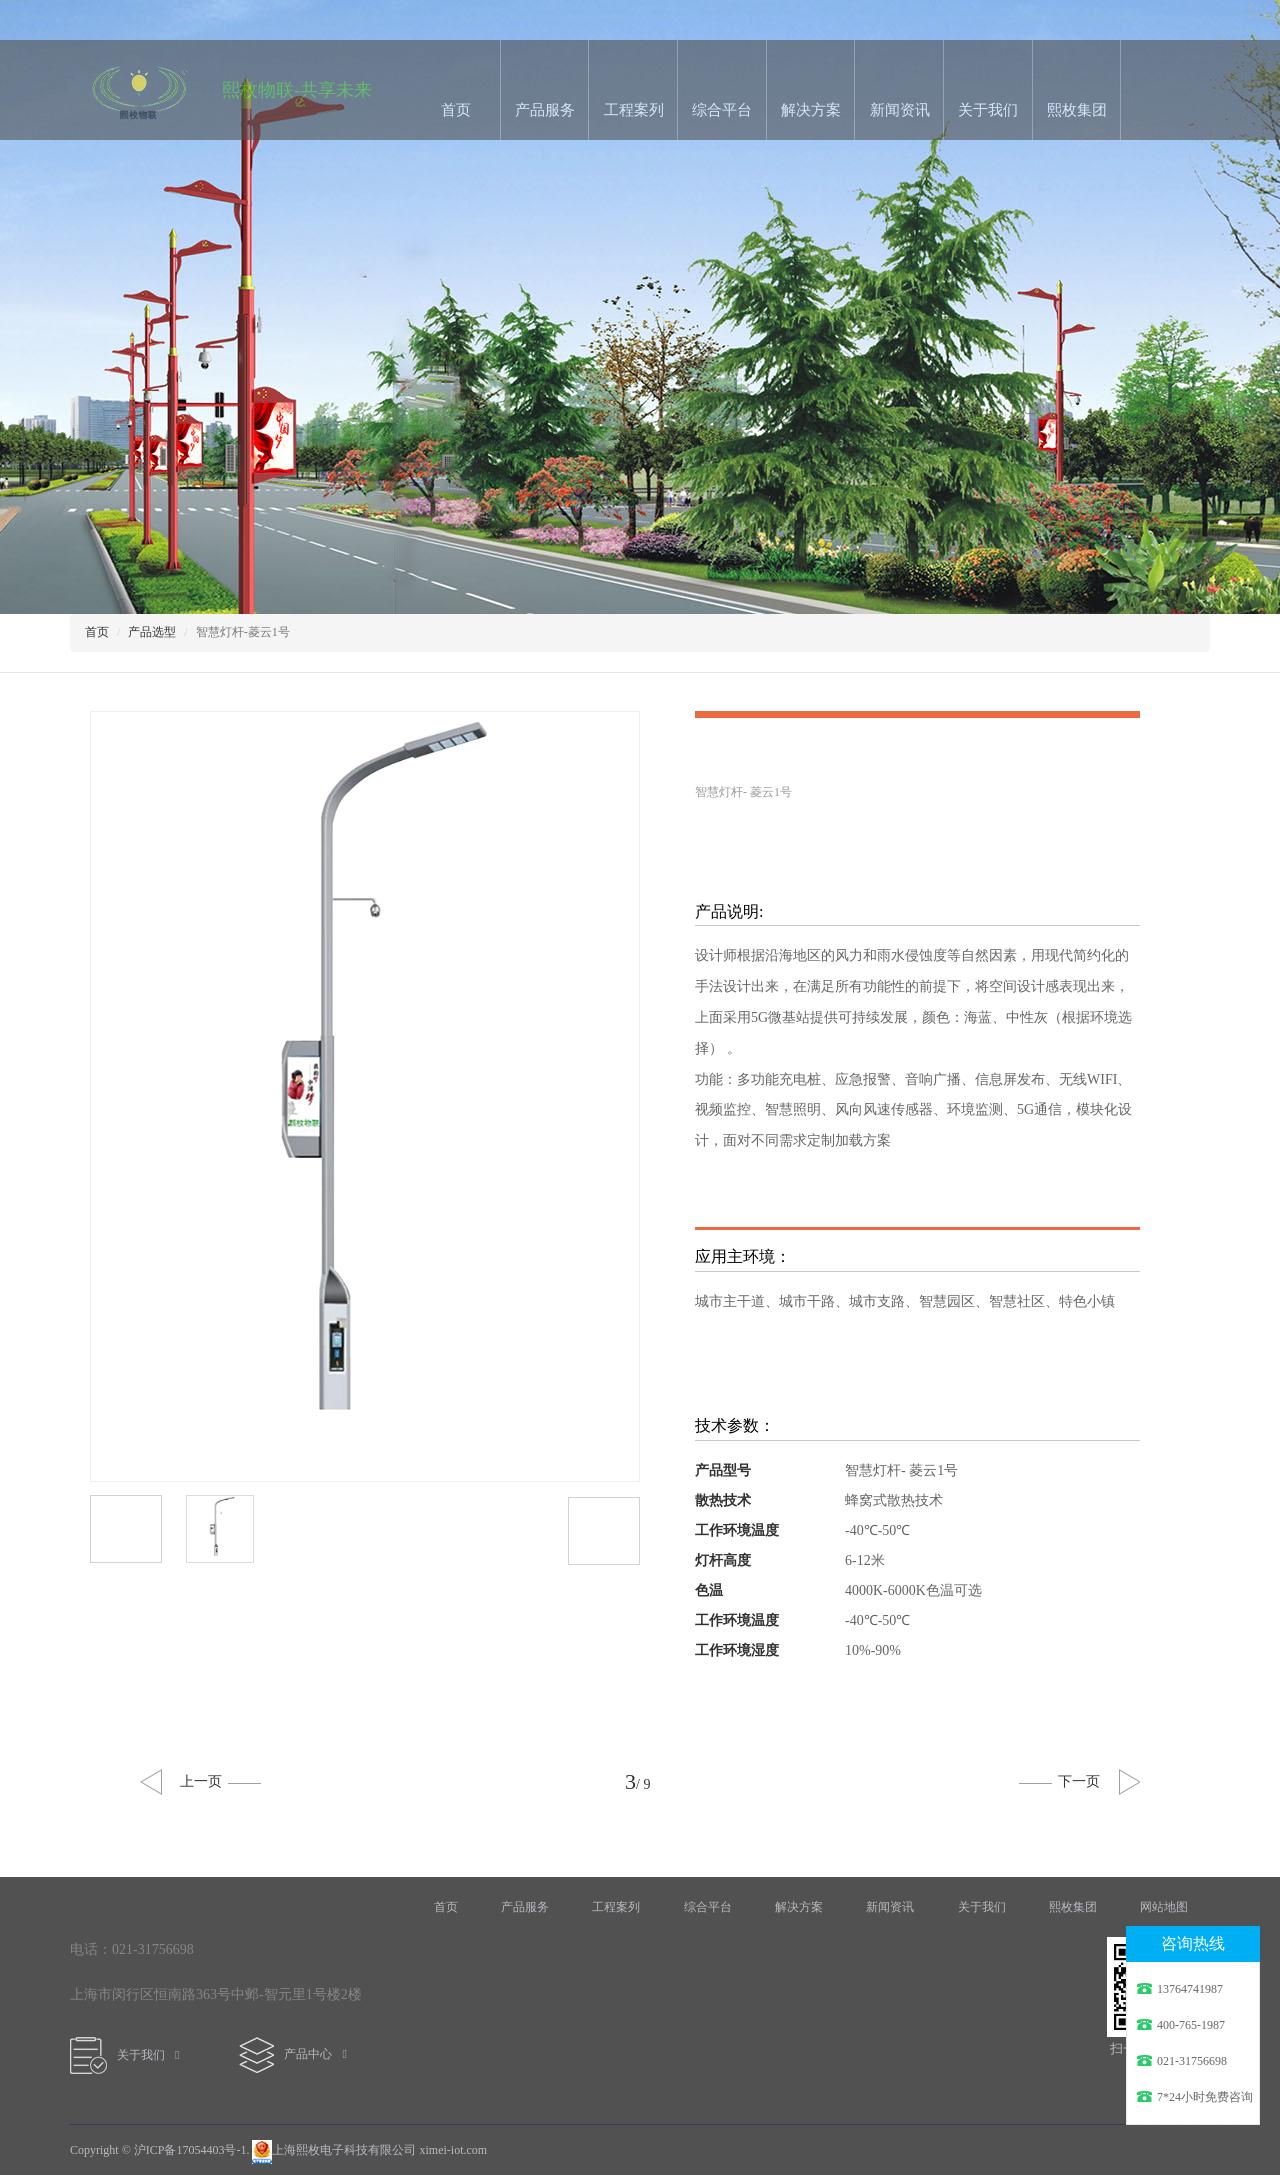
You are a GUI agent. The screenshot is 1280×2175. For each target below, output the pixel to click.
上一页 (220, 1781)
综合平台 (722, 110)
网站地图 (1164, 1907)
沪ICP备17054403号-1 (190, 2150)
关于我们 (988, 110)
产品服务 (545, 110)
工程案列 (634, 110)
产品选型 (152, 632)
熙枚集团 (1077, 110)
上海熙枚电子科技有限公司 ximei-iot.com (369, 2150)
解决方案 (811, 110)
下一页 (1059, 1781)
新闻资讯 (900, 110)
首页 (456, 110)
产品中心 (292, 2054)
